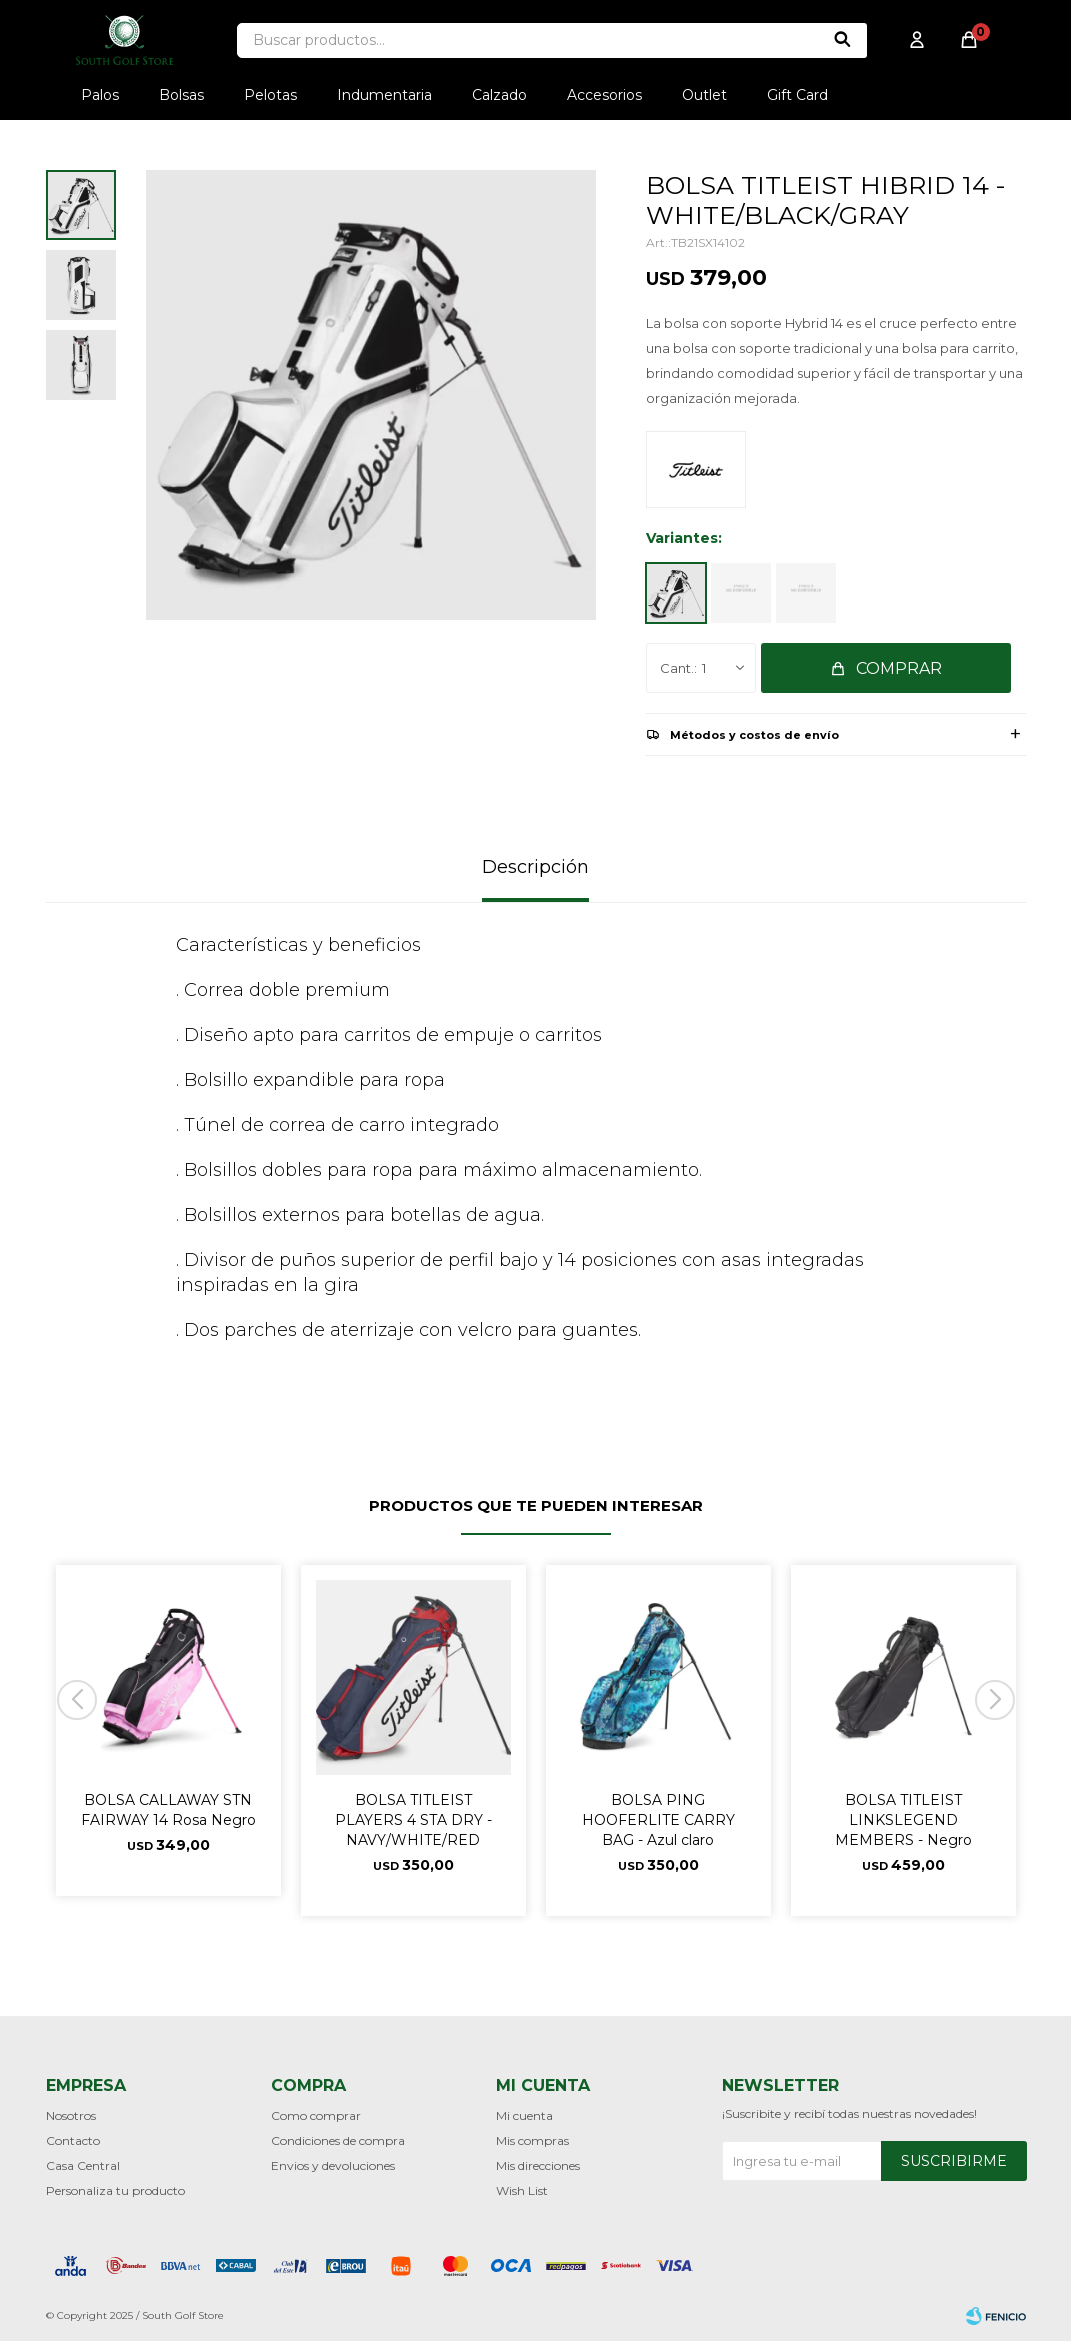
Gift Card (797, 95)
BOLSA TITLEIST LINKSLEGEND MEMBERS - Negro (903, 1820)
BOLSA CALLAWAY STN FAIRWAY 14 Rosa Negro (168, 1810)
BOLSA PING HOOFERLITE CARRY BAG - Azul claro (658, 1820)
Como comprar (316, 2115)
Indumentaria (384, 95)
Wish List (522, 2190)
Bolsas (181, 95)
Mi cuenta (524, 2115)
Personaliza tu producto (115, 2190)
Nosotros (71, 2115)
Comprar (899, 668)
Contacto (73, 2140)
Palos (100, 95)
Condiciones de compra (338, 2140)
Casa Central (83, 2165)
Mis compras (532, 2140)
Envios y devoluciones (333, 2165)
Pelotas (270, 95)
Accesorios (604, 95)
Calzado (499, 95)
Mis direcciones (538, 2165)
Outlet (704, 95)
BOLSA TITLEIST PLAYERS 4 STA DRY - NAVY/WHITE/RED (413, 1820)
